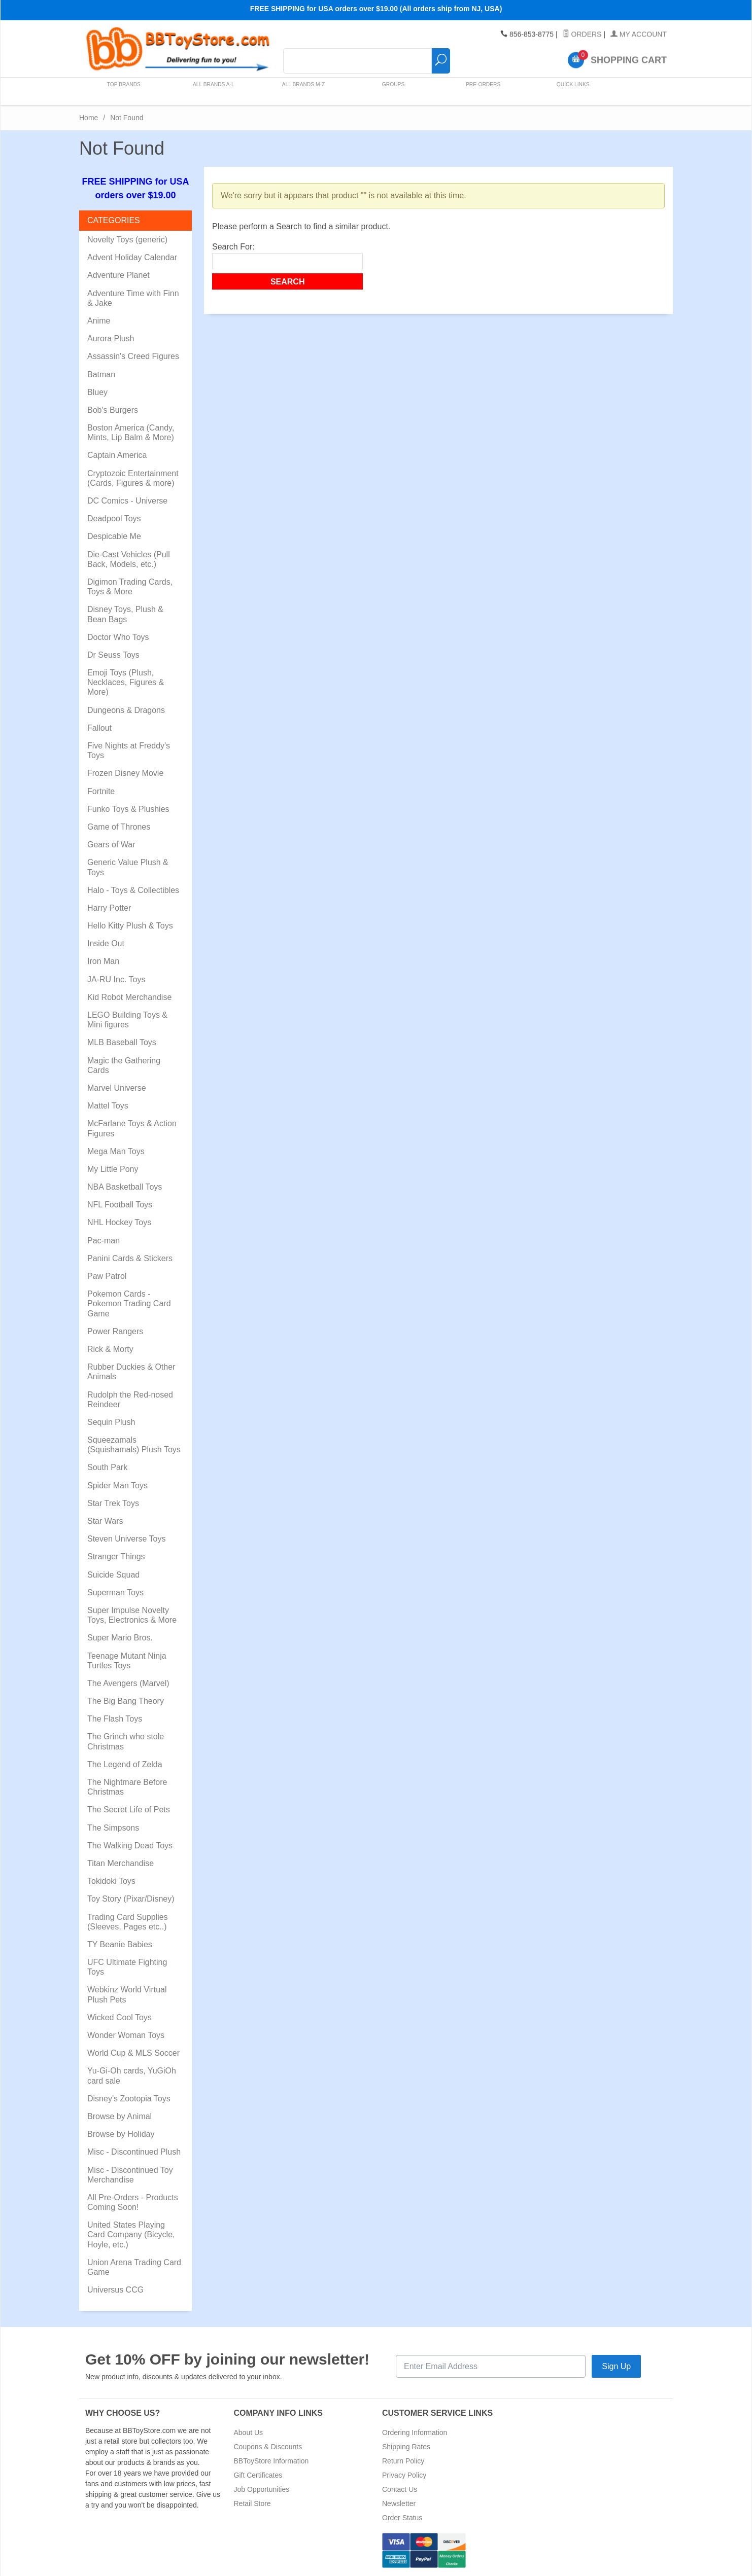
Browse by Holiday (121, 2134)
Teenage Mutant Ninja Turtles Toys (126, 1661)
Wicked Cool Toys (119, 2017)
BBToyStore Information (271, 2461)
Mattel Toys (107, 1105)
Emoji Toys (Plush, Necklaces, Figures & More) (125, 682)
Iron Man (103, 961)
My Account (638, 34)
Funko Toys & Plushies (128, 809)
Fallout (99, 728)
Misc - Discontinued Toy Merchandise (130, 2175)
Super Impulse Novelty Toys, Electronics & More (132, 1615)
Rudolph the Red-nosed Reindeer (130, 1399)
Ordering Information (414, 2432)
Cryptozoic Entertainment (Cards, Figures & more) (133, 478)
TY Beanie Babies (119, 1944)
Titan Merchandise (120, 1863)
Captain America (117, 455)
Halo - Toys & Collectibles (133, 890)
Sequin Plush (111, 1422)
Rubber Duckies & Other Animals (131, 1372)
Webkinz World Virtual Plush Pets (127, 1994)
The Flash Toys (114, 1718)
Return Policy (403, 2461)
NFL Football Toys (119, 1204)
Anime (98, 320)
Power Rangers (115, 1331)
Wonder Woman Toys (125, 2035)
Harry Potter (109, 908)
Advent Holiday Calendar (132, 257)
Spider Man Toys (117, 1485)
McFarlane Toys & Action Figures (132, 1128)
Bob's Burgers (112, 410)
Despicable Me (114, 536)
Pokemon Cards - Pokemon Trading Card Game (129, 1303)
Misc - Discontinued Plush (134, 2152)
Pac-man (103, 1240)
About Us (248, 2432)
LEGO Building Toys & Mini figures (127, 1020)
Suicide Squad (113, 1574)
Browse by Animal (119, 2116)
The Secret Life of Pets (128, 1809)
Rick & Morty (110, 1349)
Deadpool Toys (114, 518)
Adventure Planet (118, 275)
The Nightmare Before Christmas (127, 1787)
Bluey (97, 392)
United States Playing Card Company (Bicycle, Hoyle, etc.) (131, 2234)
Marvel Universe (116, 1088)
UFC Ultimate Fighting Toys (127, 1967)
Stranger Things (116, 1556)
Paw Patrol (106, 1276)
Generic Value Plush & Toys (127, 867)
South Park (107, 1467)
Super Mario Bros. (120, 1637)
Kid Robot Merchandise (129, 997)
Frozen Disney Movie (125, 773)
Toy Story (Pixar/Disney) (131, 1898)
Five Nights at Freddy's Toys (128, 750)
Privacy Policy (404, 2475)
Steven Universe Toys (126, 1538)
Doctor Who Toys (118, 637)
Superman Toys (115, 1592)
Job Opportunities (262, 2489)
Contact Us (399, 2489)
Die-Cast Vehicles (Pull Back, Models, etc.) (128, 559)
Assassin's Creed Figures (133, 356)
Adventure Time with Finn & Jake (133, 298)
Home (88, 118)
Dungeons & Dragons (126, 710)
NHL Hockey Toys (119, 1222)
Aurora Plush (110, 338)
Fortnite (101, 791)
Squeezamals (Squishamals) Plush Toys (134, 1445)
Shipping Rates (406, 2447)
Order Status (402, 2518)
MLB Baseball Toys (121, 1042)
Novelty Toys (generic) (127, 239)
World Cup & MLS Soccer (133, 2053)
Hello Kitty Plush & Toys (130, 925)
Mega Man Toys (116, 1151)
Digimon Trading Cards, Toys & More (130, 587)
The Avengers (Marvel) (128, 1683)
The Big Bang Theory (125, 1701)
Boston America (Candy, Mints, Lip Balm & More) (130, 432)
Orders (582, 34)
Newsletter (399, 2503)
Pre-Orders (480, 91)
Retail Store (252, 2503)
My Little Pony (112, 1169)
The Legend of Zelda (124, 1764)
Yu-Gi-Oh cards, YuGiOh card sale (131, 2075)
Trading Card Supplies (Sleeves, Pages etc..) (127, 1922)
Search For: (233, 246)
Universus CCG (115, 2289)
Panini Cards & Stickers (130, 1258)
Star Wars (105, 1521)
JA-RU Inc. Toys (116, 979)
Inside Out (105, 943)
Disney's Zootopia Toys (128, 2098)
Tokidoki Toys (111, 1881)
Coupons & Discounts (268, 2447)
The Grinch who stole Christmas (125, 1741)
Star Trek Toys (113, 1503)
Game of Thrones (118, 826)
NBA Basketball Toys (124, 1187)
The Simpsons (113, 1827)
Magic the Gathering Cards (123, 1065)
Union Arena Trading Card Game (134, 2267)
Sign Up (616, 2366)
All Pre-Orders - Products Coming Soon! (132, 2202)
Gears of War (111, 844)
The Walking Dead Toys (130, 1845)
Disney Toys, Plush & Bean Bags (125, 614)
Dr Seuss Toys (113, 655)
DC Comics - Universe (127, 500)
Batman (101, 374)
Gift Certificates (258, 2475)
